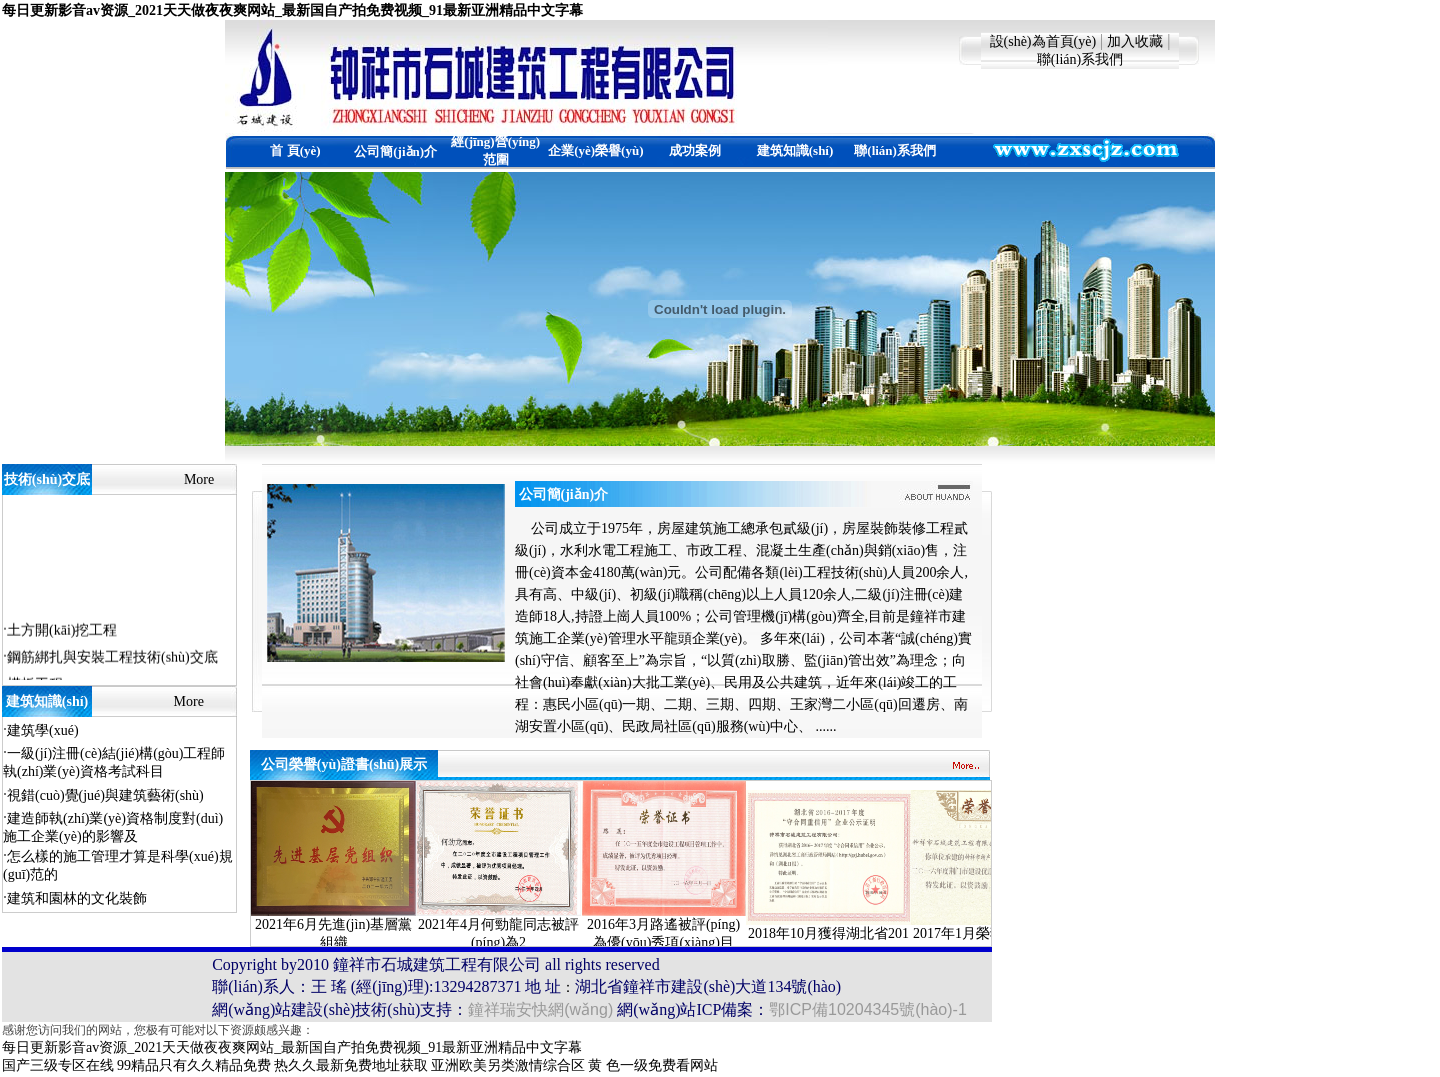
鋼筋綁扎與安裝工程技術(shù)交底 (112, 658)
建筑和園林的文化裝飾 (77, 898)
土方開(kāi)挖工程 (62, 631)
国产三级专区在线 (58, 1065)
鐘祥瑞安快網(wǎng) (540, 1009)
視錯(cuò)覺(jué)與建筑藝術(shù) (105, 795)
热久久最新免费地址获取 (351, 1065)
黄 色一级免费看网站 (653, 1065)
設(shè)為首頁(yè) (1043, 41)
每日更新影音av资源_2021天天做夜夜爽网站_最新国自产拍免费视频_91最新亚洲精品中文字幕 (292, 10)
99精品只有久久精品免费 (194, 1065)
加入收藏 (1135, 41)
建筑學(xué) (43, 730)
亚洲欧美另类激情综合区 (508, 1065)
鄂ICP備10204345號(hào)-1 (867, 1009)
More (199, 479)
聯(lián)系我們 (1080, 59)
